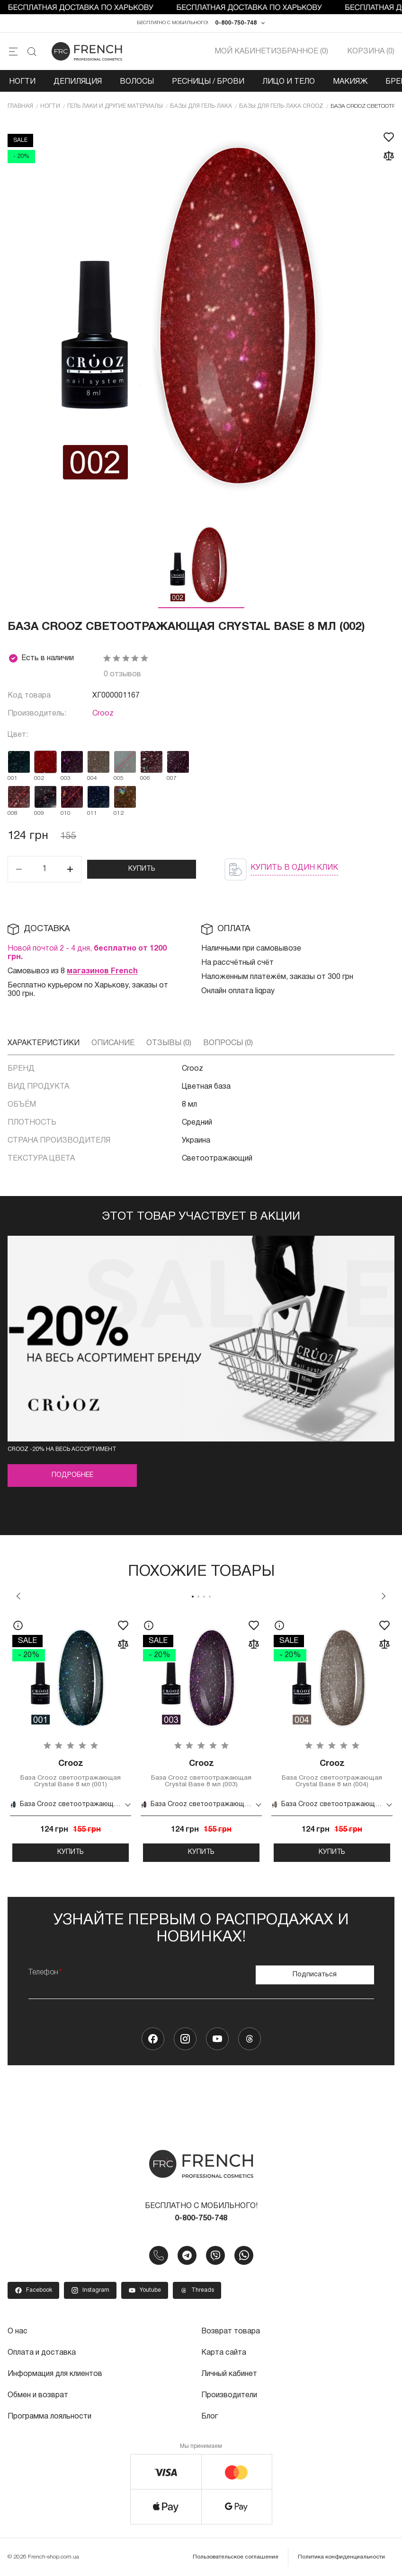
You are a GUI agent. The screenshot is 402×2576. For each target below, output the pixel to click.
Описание (112, 1043)
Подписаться (315, 1975)
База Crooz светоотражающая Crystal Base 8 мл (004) (332, 1773)
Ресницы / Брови (208, 82)
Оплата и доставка (42, 2352)
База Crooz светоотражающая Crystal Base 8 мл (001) (70, 1773)
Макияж (350, 82)
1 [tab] (193, 1597)
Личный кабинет (229, 2373)
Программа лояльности (49, 2415)
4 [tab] (210, 1597)
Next (383, 1596)
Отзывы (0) (168, 1043)
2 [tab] (198, 1597)
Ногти (22, 82)
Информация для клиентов (55, 2373)
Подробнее (72, 1476)
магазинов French (102, 972)
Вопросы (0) (228, 1043)
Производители (229, 2394)
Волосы (137, 82)
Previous (18, 1596)
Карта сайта (223, 2352)
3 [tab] (204, 1597)
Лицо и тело (288, 82)
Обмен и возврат (38, 2394)
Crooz (103, 714)
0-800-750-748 (236, 23)
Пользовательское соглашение (235, 2555)
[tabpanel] (70, 1738)
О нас (17, 2332)
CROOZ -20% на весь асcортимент (62, 1449)
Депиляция (78, 82)
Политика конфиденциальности (341, 2555)
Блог (209, 2415)
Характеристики (44, 1043)
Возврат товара (230, 2332)
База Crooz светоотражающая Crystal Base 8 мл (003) (201, 1773)
